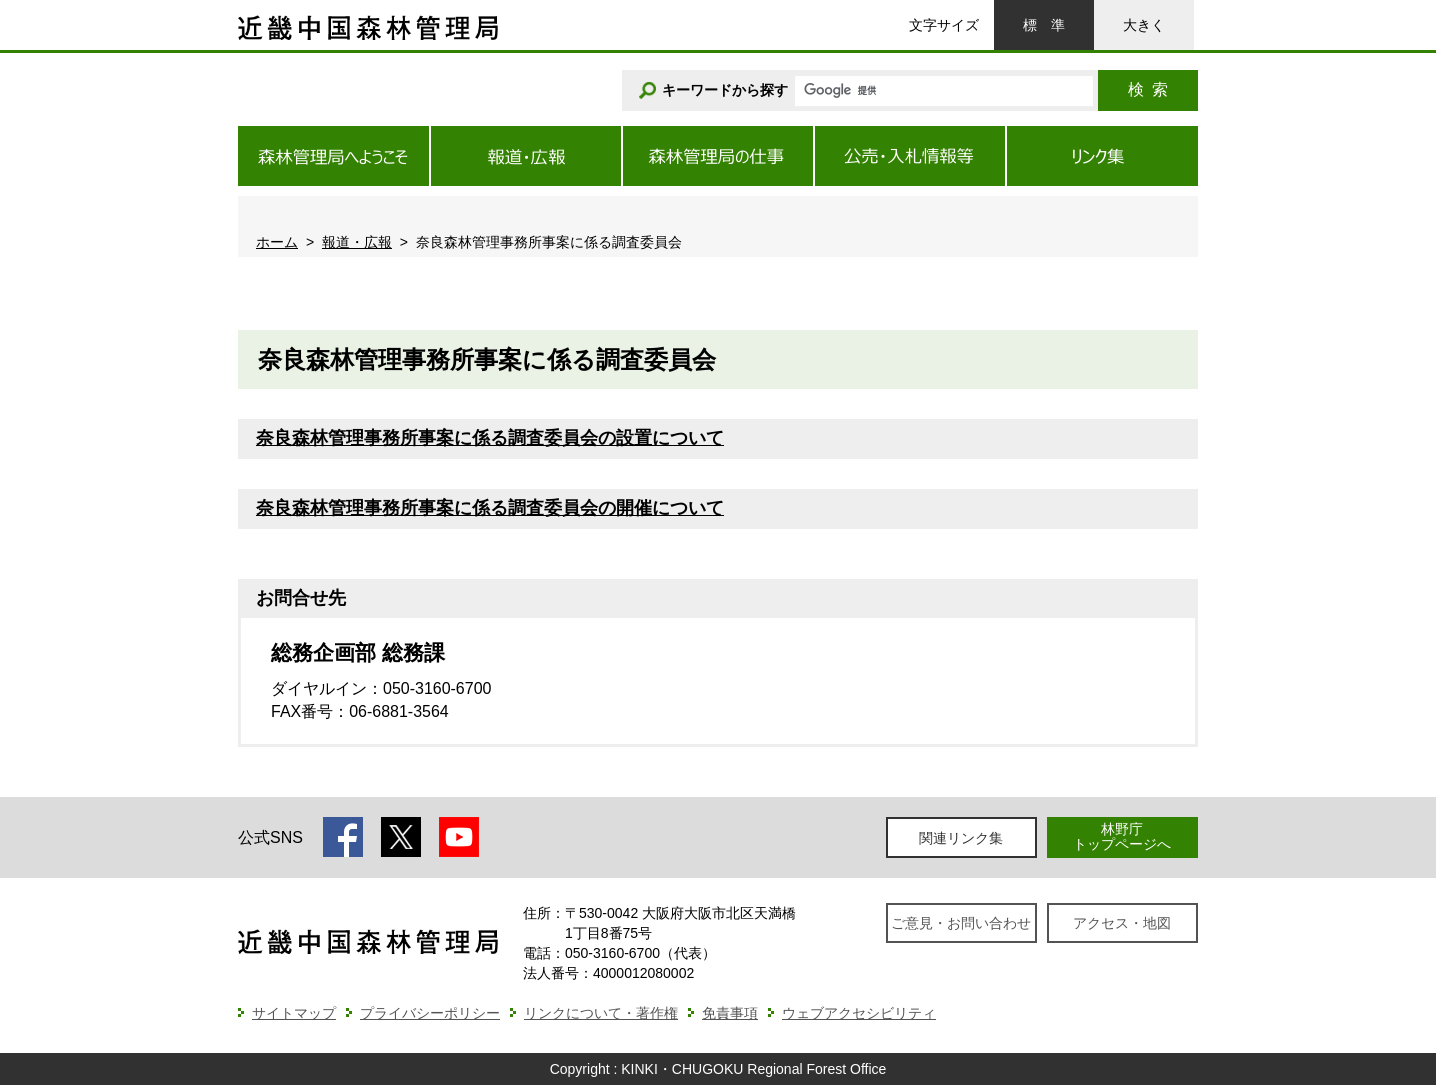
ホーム (277, 242)
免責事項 (730, 1013)
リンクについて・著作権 (601, 1013)
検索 (1148, 89)
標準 (1044, 25)
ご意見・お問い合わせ (961, 923)
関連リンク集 (961, 838)
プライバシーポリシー (430, 1013)
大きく (1144, 25)
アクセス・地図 (1122, 923)
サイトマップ (294, 1013)
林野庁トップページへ (1122, 836)
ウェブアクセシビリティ (859, 1013)
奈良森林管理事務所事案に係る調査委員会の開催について (490, 508)
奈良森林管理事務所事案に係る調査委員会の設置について (490, 438)
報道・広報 (357, 242)
